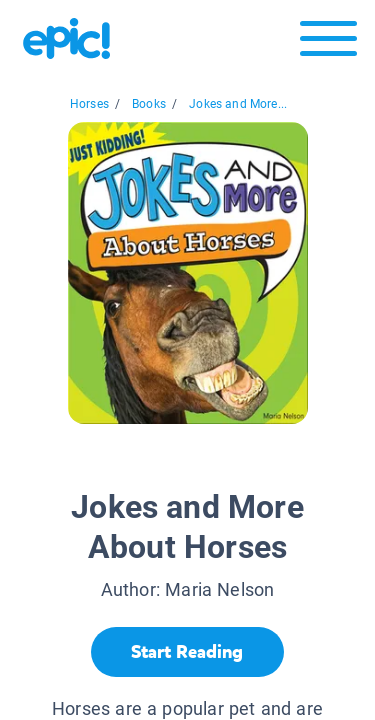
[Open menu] (328, 43)
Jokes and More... (238, 104)
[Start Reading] (187, 652)
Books (149, 104)
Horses (89, 104)
